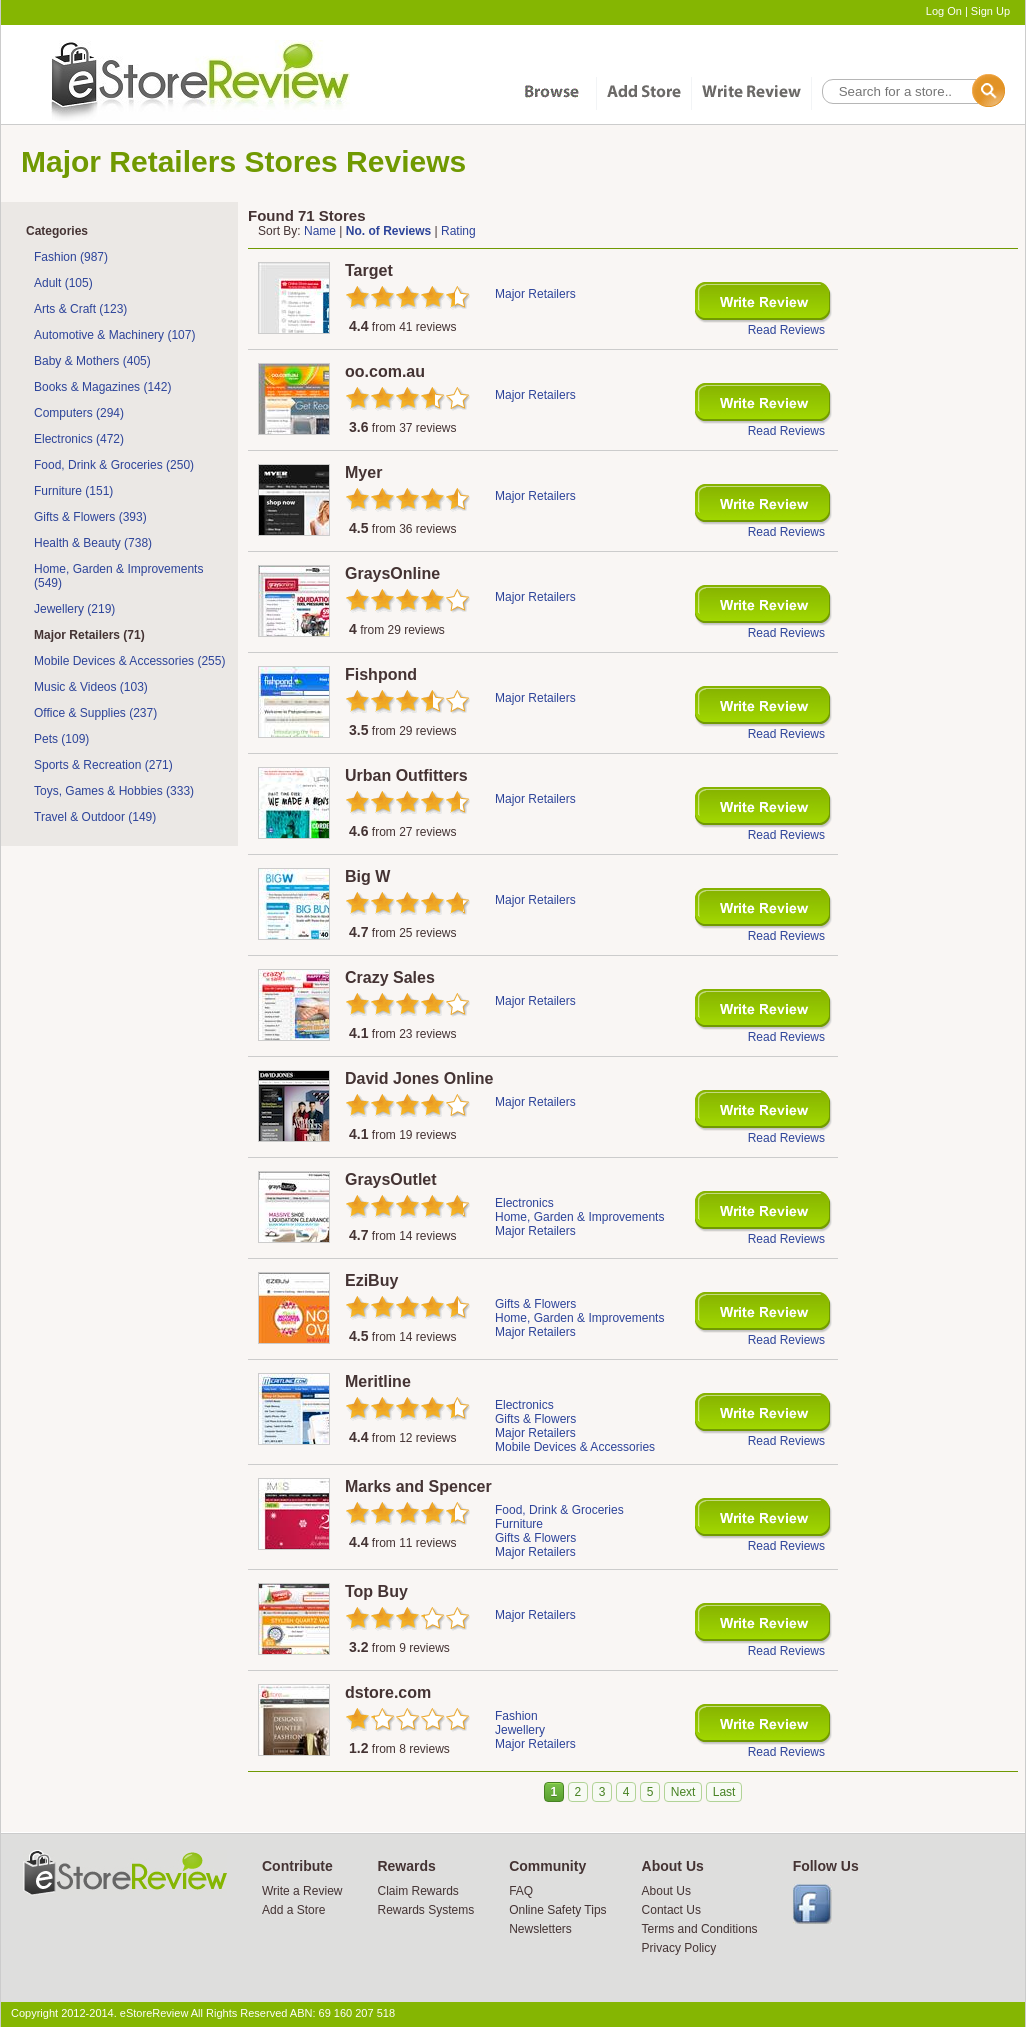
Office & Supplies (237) (95, 713)
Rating (458, 231)
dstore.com (388, 1692)
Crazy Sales (390, 977)
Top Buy (376, 1591)
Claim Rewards (417, 1891)
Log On (944, 11)
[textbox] (912, 91)
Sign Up (990, 11)
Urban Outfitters (406, 775)
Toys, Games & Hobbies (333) (114, 791)
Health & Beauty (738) (93, 543)
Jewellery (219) (74, 609)
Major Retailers (535, 294)
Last (724, 1792)
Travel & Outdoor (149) (95, 817)
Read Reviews (786, 330)
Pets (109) (61, 739)
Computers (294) (79, 413)
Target (369, 270)
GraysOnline (392, 573)
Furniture (519, 1524)
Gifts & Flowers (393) (90, 517)
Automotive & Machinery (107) (114, 335)
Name (320, 231)
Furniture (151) (73, 491)
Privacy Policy (679, 1948)
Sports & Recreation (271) (103, 765)
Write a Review (302, 1891)
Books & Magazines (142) (102, 387)
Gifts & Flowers (535, 1304)
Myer (363, 472)
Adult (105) (63, 283)
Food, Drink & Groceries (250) (114, 465)
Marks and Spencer (418, 1486)
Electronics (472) (79, 439)
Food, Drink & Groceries (559, 1510)
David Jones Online (419, 1078)
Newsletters (540, 1929)
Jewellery (520, 1730)
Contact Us (671, 1910)
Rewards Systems (425, 1910)
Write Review (763, 302)
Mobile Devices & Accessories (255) (129, 661)
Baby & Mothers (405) (92, 361)
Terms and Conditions (700, 1929)
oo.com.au (385, 371)
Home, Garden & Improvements (579, 1217)
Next (683, 1792)
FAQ (521, 1891)
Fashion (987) (71, 257)
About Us (666, 1891)
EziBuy (371, 1280)
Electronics (524, 1203)
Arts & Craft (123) (80, 309)
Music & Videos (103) (91, 687)
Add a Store (293, 1910)
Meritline (378, 1381)
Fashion (516, 1716)
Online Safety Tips (557, 1910)
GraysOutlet (391, 1179)
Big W (367, 876)
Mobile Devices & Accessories (575, 1447)
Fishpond (381, 674)
